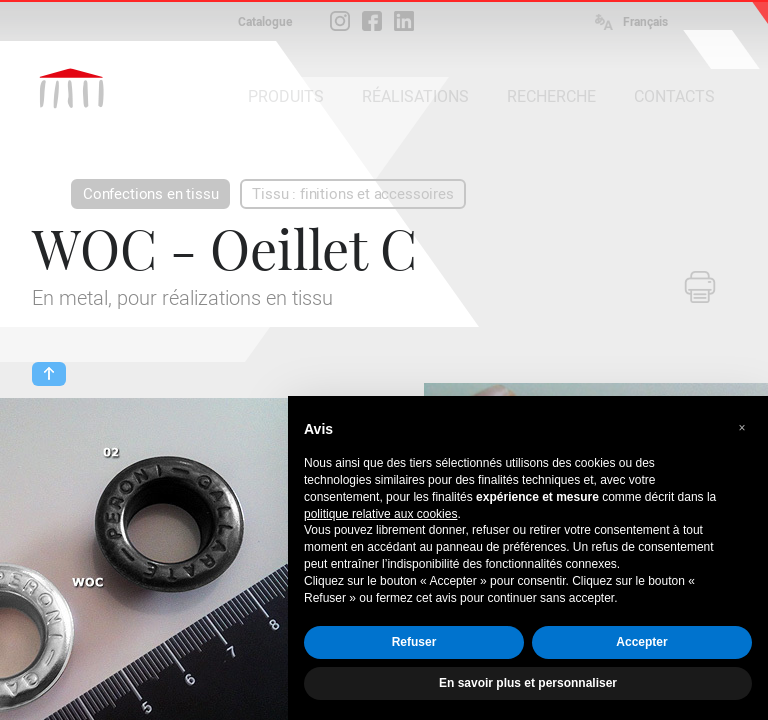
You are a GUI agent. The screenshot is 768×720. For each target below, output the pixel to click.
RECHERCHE (551, 96)
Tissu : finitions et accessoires (352, 194)
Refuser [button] (414, 642)
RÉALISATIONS (415, 96)
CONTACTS (674, 96)
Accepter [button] (641, 642)
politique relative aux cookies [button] (380, 514)
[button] (742, 428)
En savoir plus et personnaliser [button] (528, 683)
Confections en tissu (150, 194)
